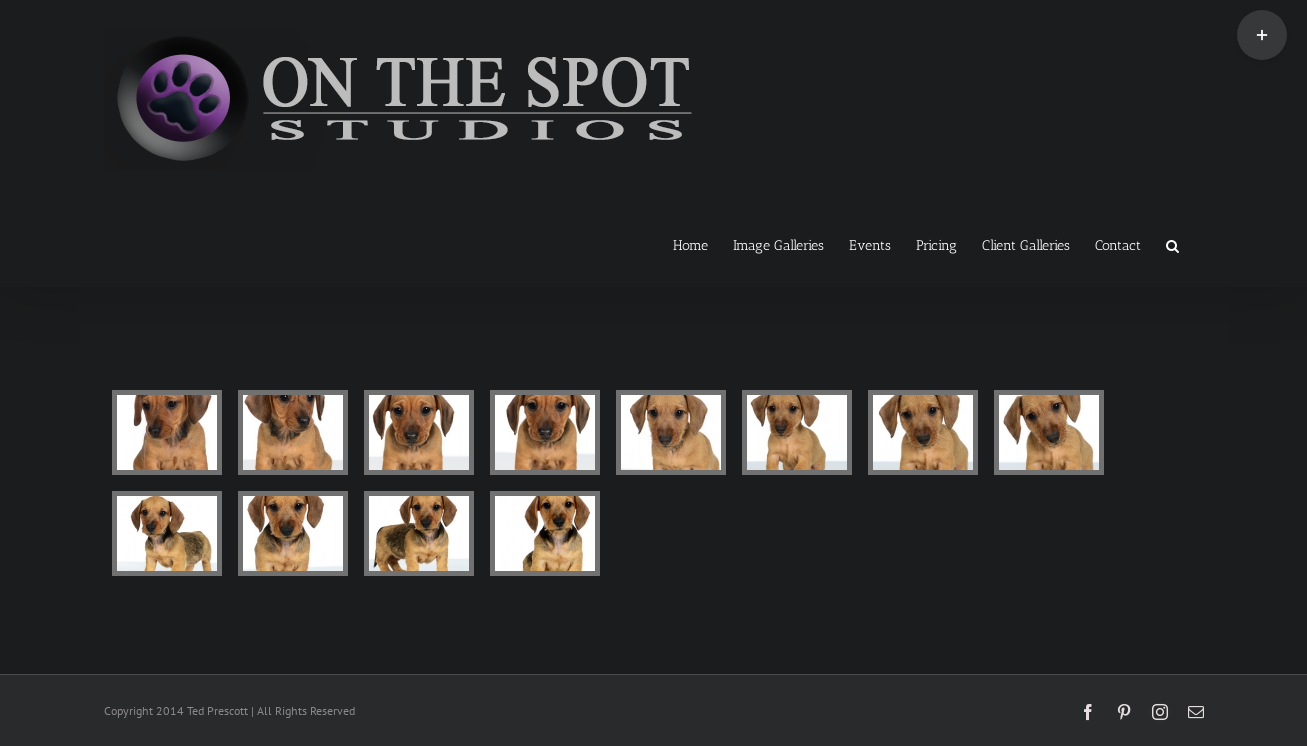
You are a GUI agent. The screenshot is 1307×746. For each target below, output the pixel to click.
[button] (1172, 244)
